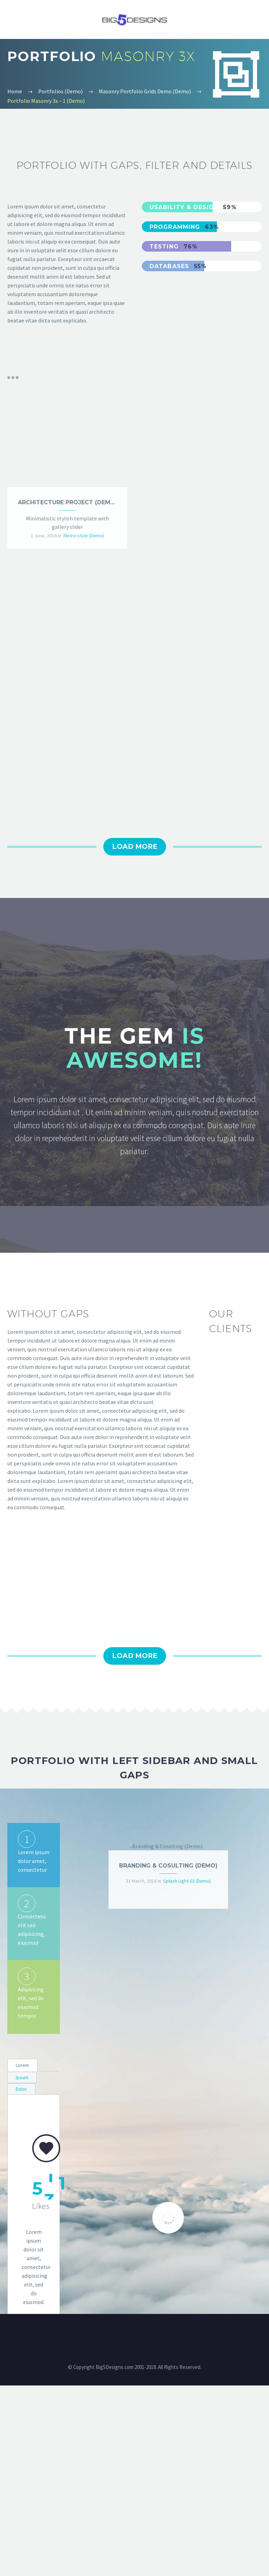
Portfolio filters (13, 377)
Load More (134, 1037)
